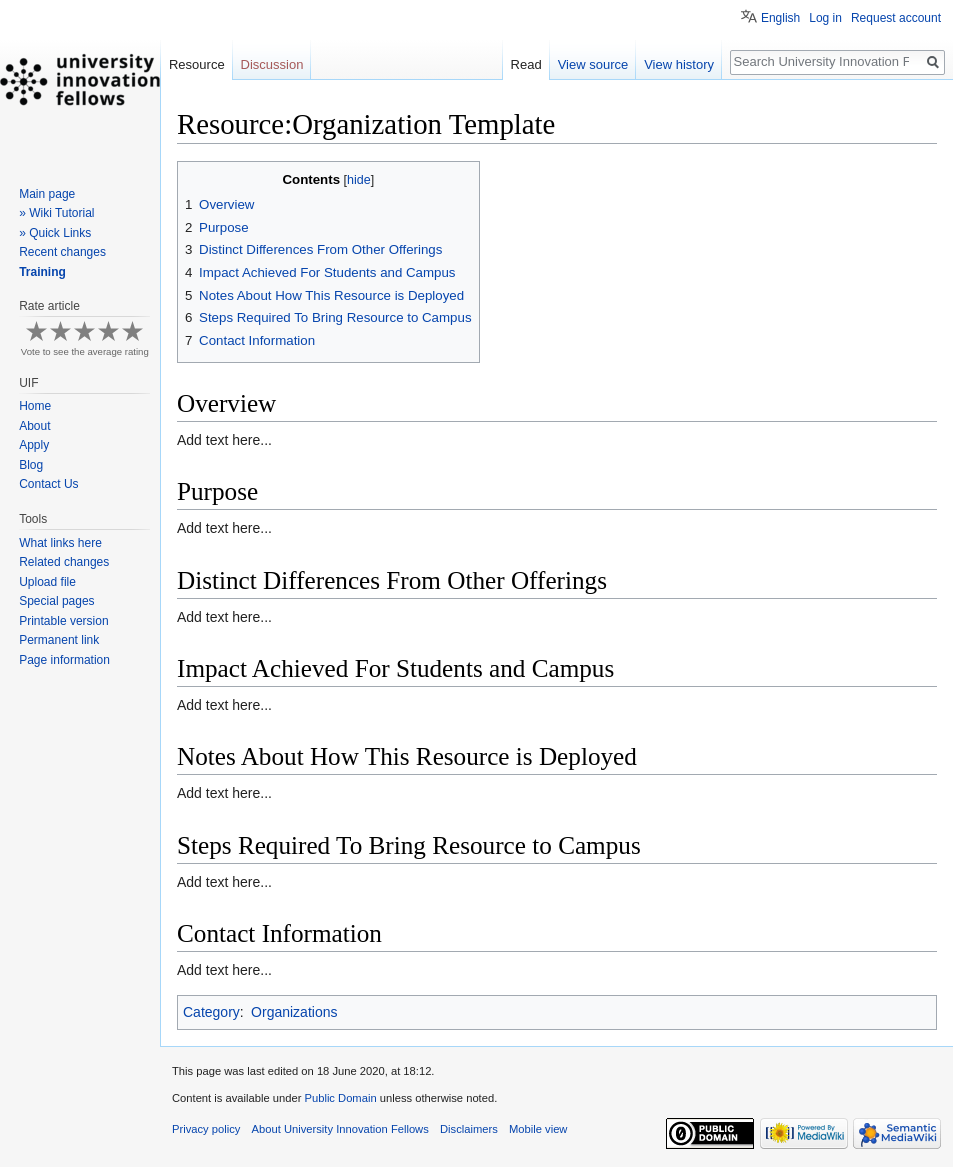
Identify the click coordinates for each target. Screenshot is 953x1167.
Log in (825, 18)
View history (679, 64)
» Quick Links (55, 233)
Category (211, 1012)
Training (42, 272)
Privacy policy (206, 1129)
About (34, 426)
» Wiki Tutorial (56, 213)
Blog (31, 465)
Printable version (63, 621)
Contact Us (48, 484)
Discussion (272, 64)
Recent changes (62, 252)
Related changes (64, 562)
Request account (896, 18)
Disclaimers (469, 1129)
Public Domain (340, 1098)
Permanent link (59, 640)
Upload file (47, 582)
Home (35, 406)
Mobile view (538, 1129)
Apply (34, 445)
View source (593, 64)
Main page (47, 194)
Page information (64, 660)
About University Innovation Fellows (340, 1129)
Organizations (294, 1012)
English (780, 18)
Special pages (56, 601)
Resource (197, 64)
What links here (60, 543)
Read (526, 64)
